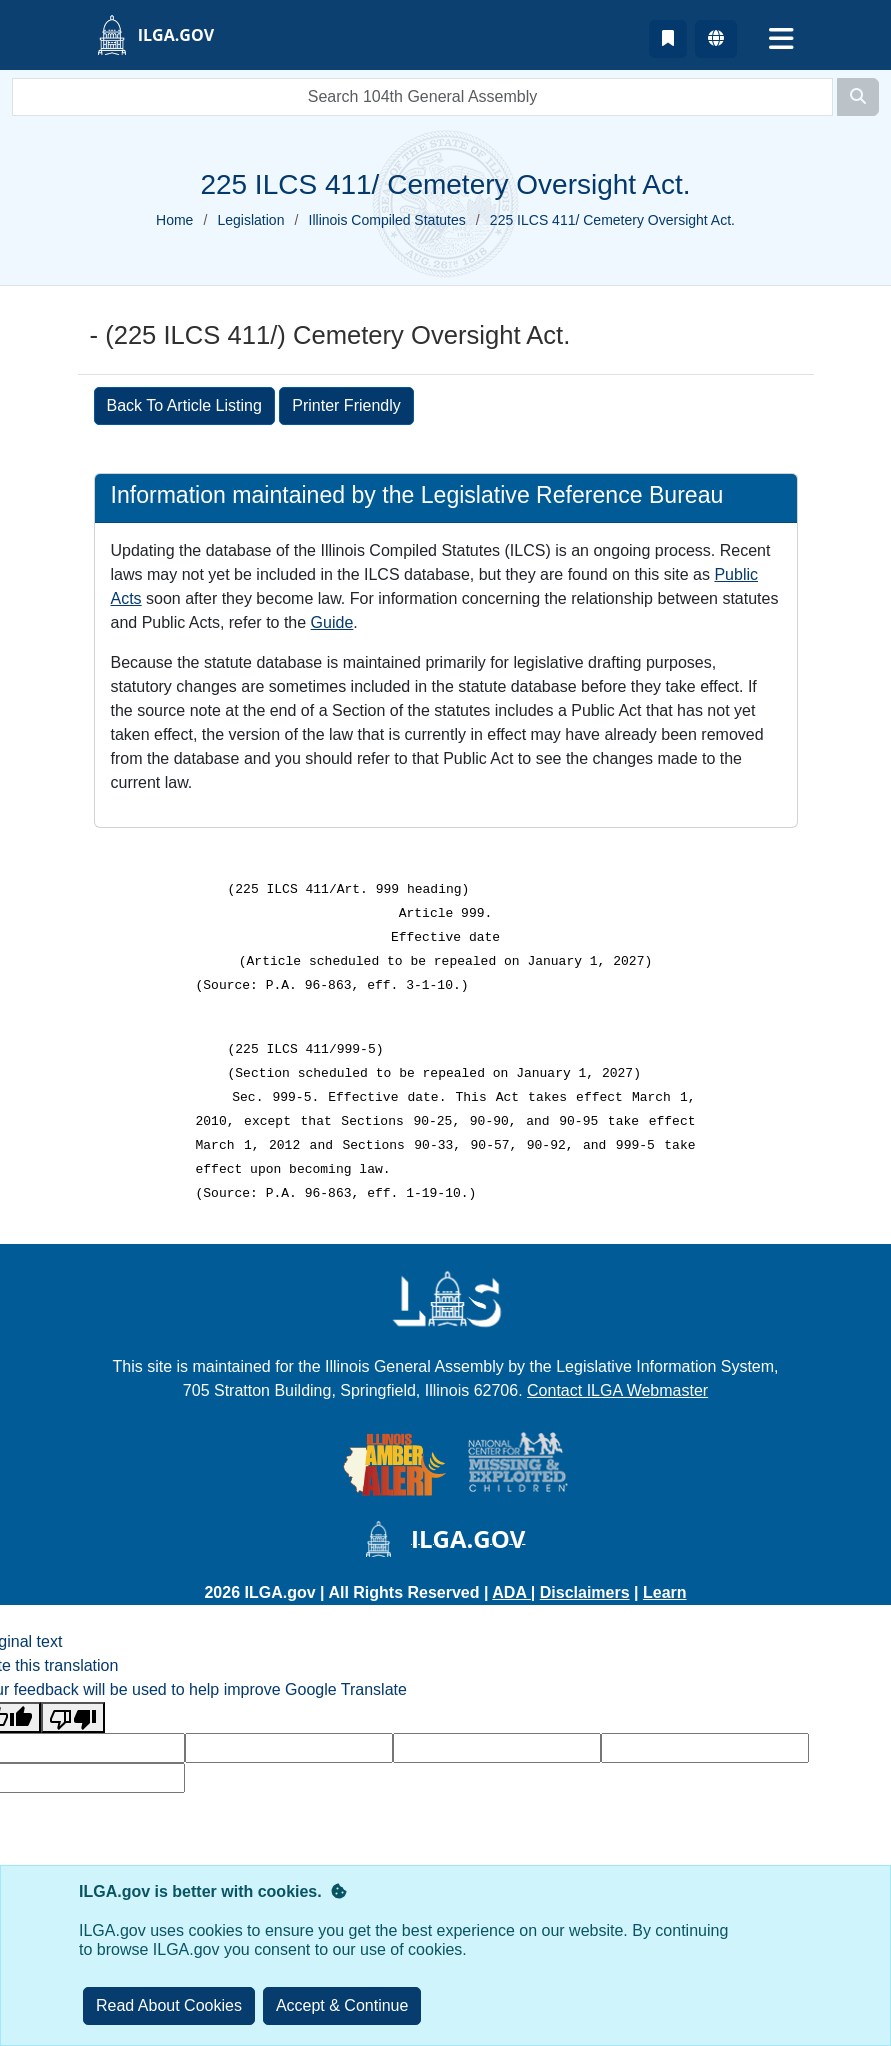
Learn (665, 1592)
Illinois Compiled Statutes (387, 220)
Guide (332, 622)
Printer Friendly (346, 405)
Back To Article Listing (184, 405)
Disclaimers (585, 1592)
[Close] (342, 2006)
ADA (511, 1592)
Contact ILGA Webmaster (617, 1390)
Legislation (251, 220)
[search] (422, 97)
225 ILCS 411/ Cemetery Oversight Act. (612, 220)
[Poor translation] (73, 1717)
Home (174, 220)
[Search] (858, 97)
